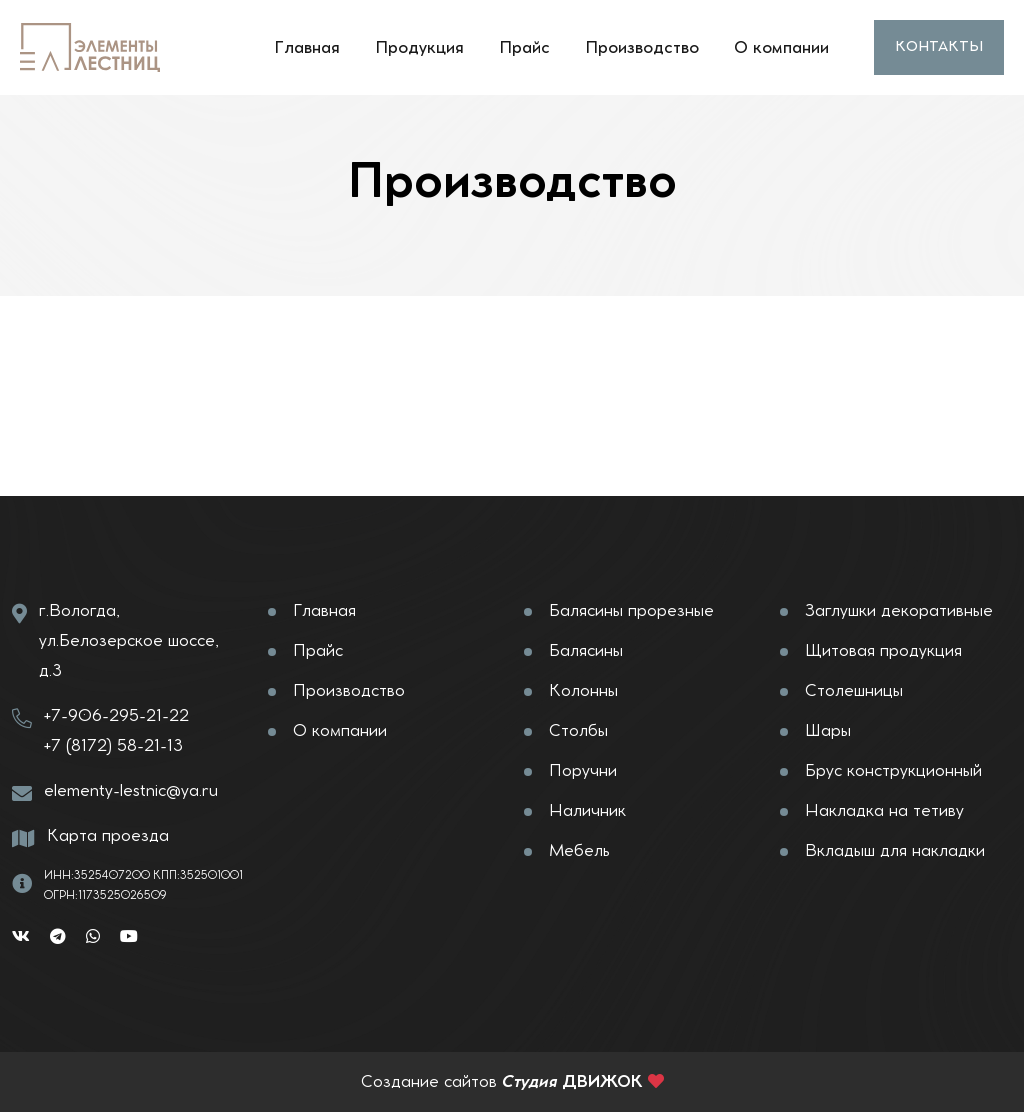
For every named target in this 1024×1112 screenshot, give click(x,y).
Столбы (578, 731)
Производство (642, 48)
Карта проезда (108, 836)
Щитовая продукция (883, 651)
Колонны (583, 691)
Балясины (586, 651)
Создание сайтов (429, 1082)
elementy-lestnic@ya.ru (131, 791)
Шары (828, 731)
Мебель (579, 851)
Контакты (939, 47)
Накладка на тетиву (884, 811)
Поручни (583, 771)
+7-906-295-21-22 (116, 716)
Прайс (524, 48)
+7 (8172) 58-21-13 (113, 746)
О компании (781, 48)
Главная (307, 48)
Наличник (587, 811)
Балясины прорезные (631, 611)
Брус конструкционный (893, 771)
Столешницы (854, 691)
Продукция (419, 48)
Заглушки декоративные (899, 611)
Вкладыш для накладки (895, 851)
